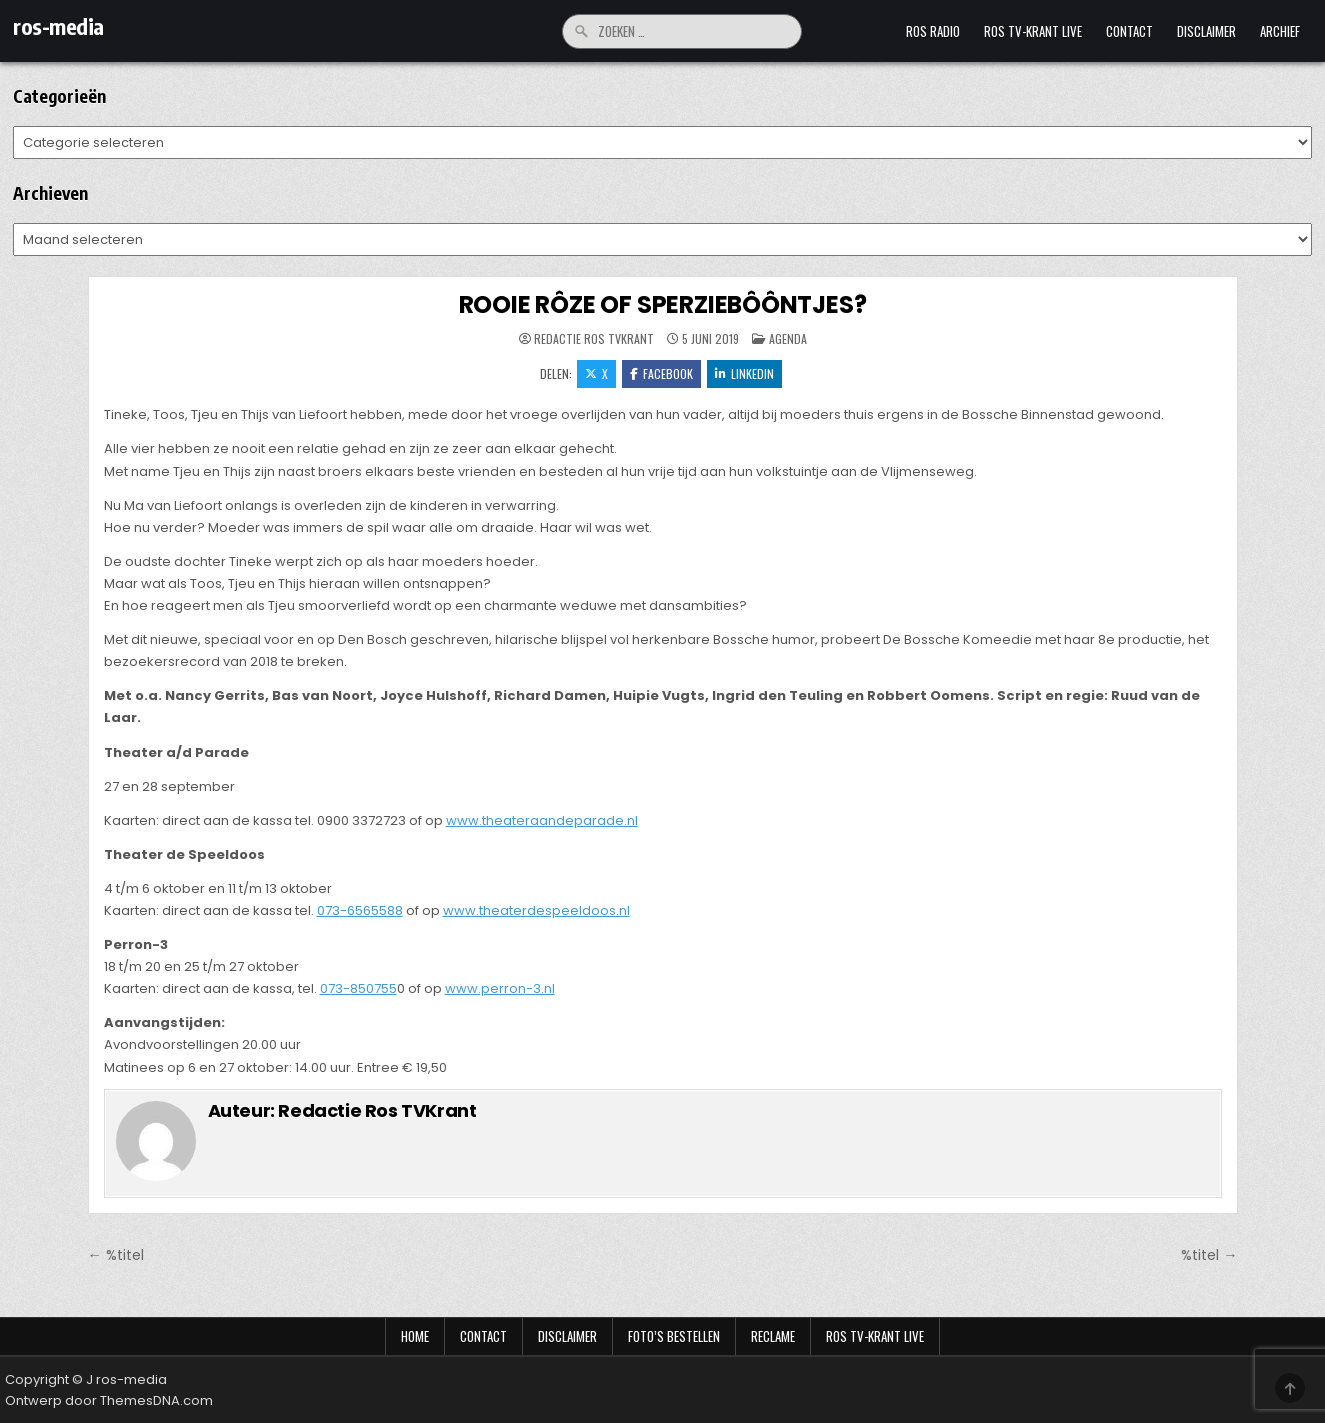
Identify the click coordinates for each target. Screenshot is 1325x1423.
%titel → (1209, 1255)
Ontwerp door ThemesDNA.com (109, 1400)
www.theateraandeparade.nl (542, 820)
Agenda (788, 338)
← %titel (116, 1255)
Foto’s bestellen (674, 1336)
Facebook (661, 373)
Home (415, 1336)
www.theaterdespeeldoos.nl (536, 910)
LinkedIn (744, 373)
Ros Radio (933, 31)
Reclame (773, 1336)
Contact (1129, 31)
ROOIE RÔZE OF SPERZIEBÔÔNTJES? (663, 304)
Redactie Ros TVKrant (594, 339)
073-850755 (358, 988)
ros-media (58, 26)
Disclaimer (1206, 31)
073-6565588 (360, 910)
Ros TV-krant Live (1033, 31)
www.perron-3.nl (500, 988)
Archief (1280, 31)
